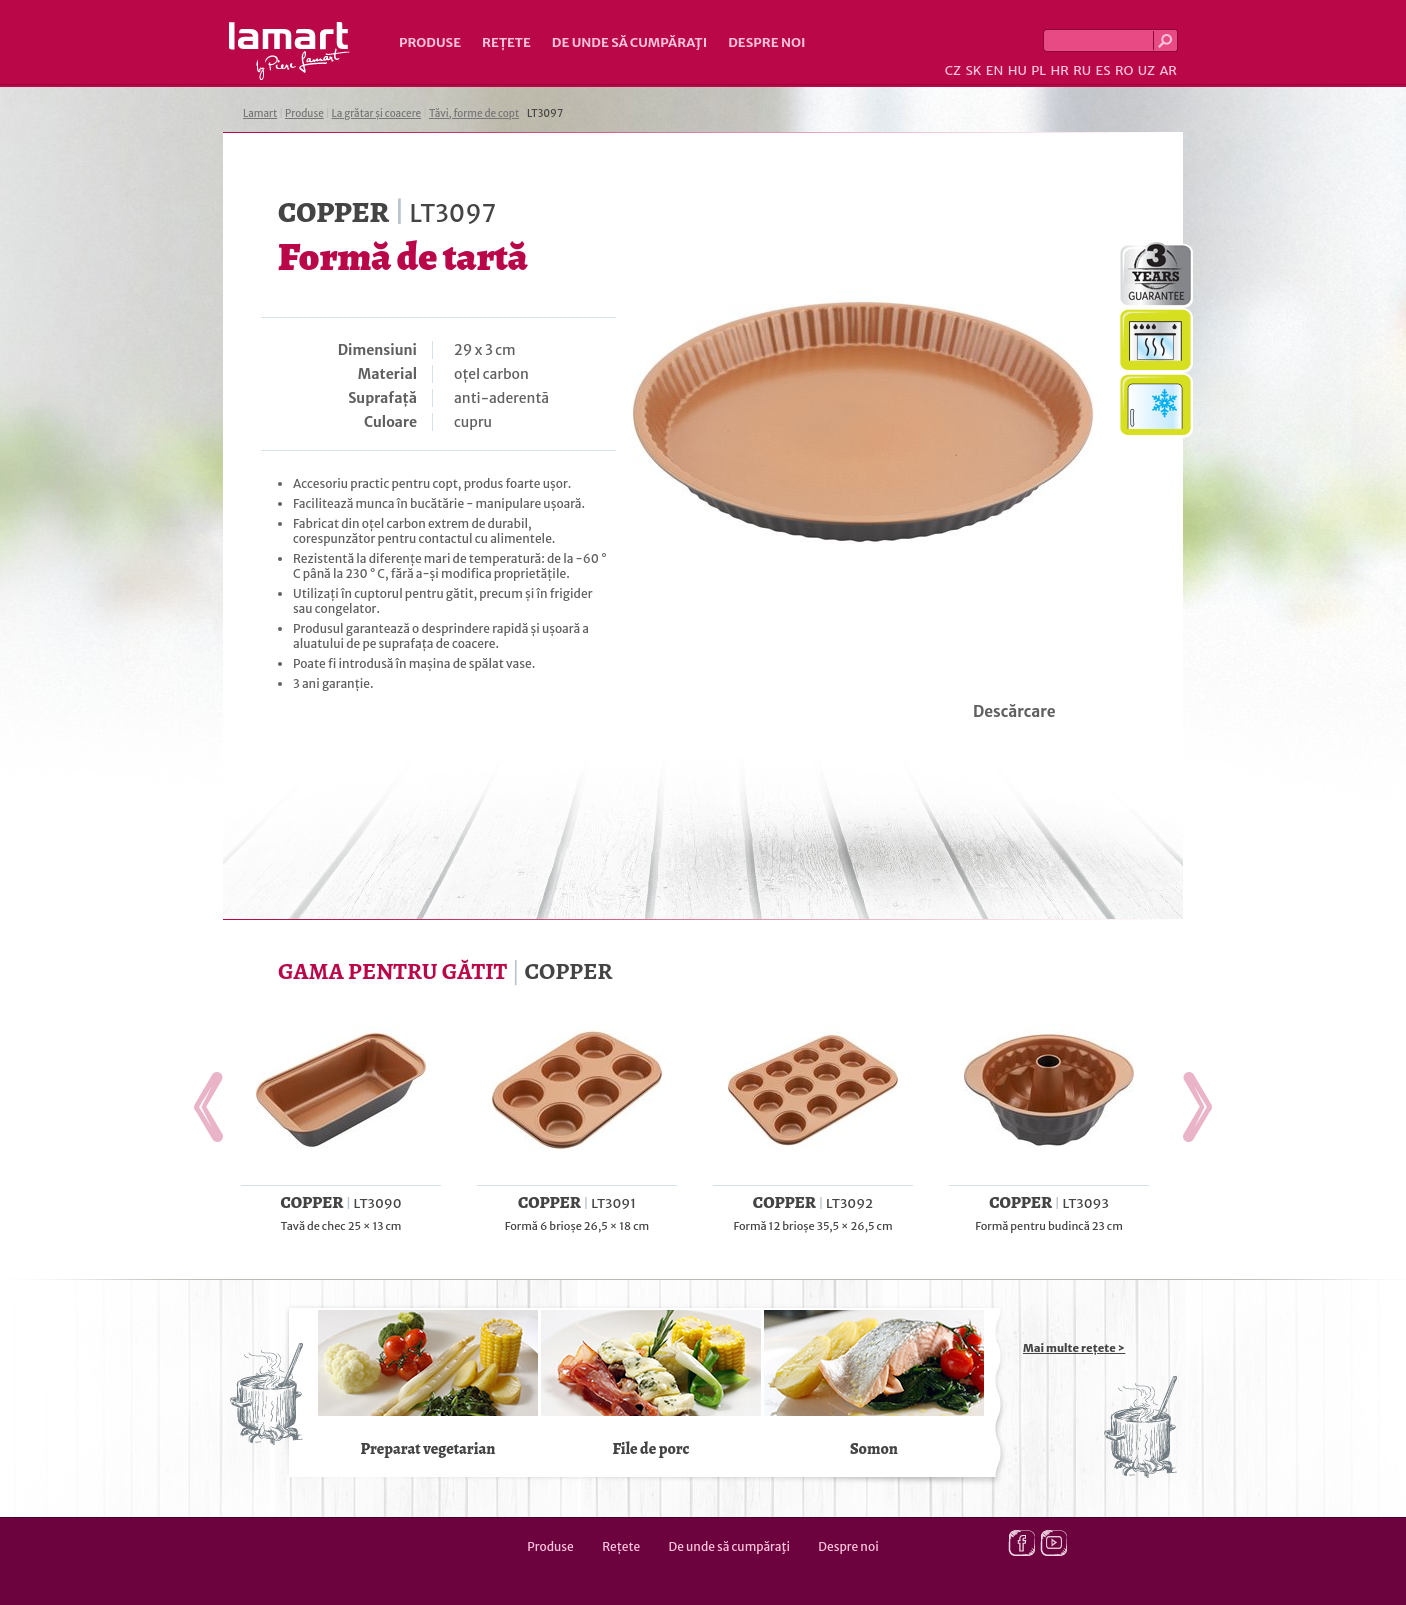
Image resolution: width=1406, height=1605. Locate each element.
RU (1082, 70)
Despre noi (766, 42)
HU (1017, 70)
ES (1103, 70)
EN (995, 70)
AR (1168, 70)
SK (973, 70)
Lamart (289, 51)
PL (1038, 70)
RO (1124, 70)
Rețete (506, 42)
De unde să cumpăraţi (629, 42)
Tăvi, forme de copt (474, 113)
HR (1059, 70)
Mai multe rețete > (1074, 1348)
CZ (953, 70)
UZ (1146, 70)
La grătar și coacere (377, 113)
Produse (430, 42)
